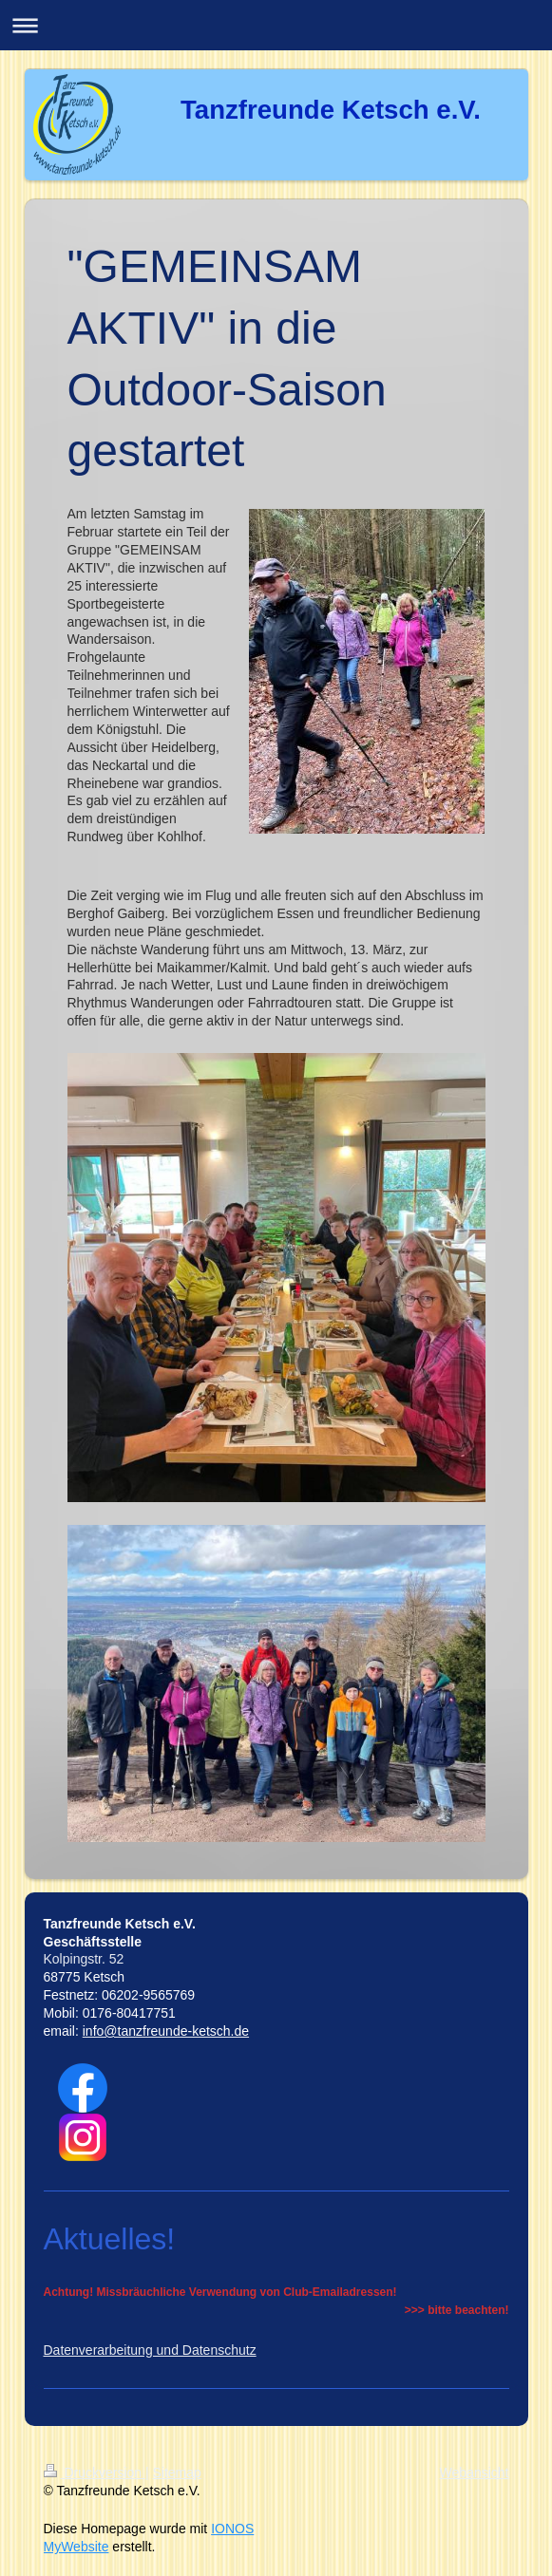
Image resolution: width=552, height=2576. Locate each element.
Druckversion (94, 2472)
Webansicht (474, 2472)
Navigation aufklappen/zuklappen (276, 25)
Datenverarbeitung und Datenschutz (150, 2350)
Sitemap (177, 2472)
